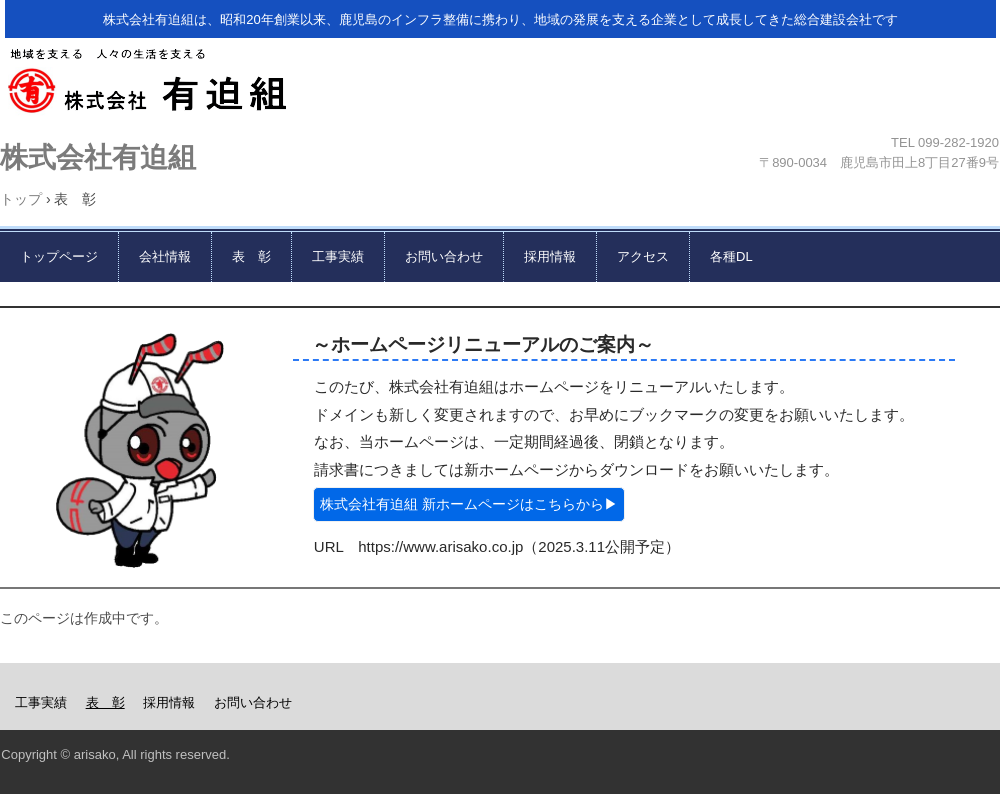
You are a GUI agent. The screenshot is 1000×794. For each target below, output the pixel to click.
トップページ (59, 256)
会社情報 (165, 256)
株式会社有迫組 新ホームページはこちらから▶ (469, 504)
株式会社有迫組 (495, 87)
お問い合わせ (444, 256)
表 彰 (251, 256)
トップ (21, 199)
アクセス (643, 256)
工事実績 (338, 256)
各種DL (731, 256)
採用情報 (550, 256)
